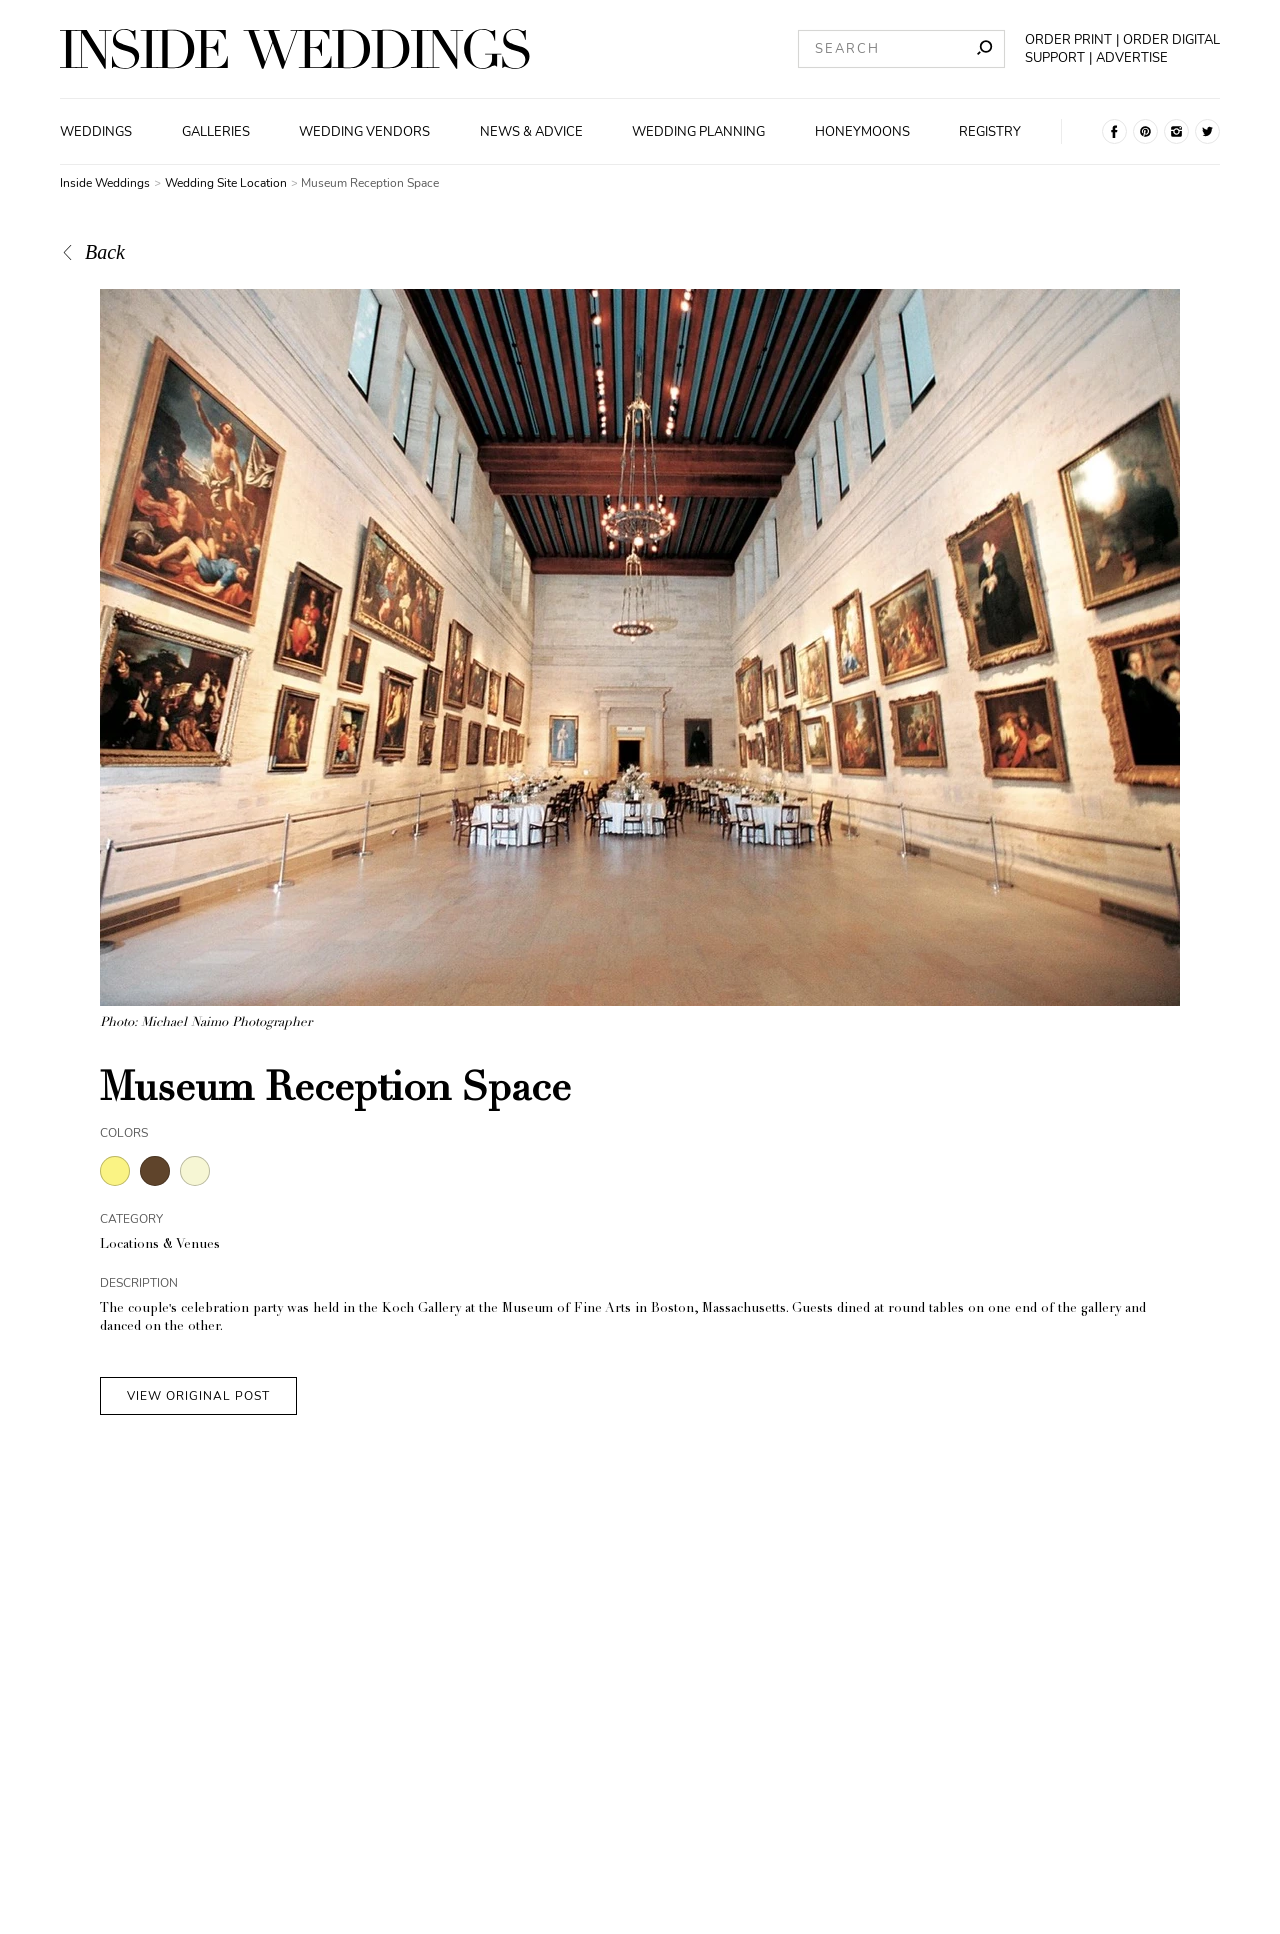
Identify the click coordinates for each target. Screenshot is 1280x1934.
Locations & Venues (160, 1245)
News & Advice (531, 132)
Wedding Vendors (364, 132)
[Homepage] (295, 49)
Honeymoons (862, 132)
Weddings (96, 132)
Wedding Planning (698, 132)
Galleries (216, 132)
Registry (990, 132)
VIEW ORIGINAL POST (198, 1396)
